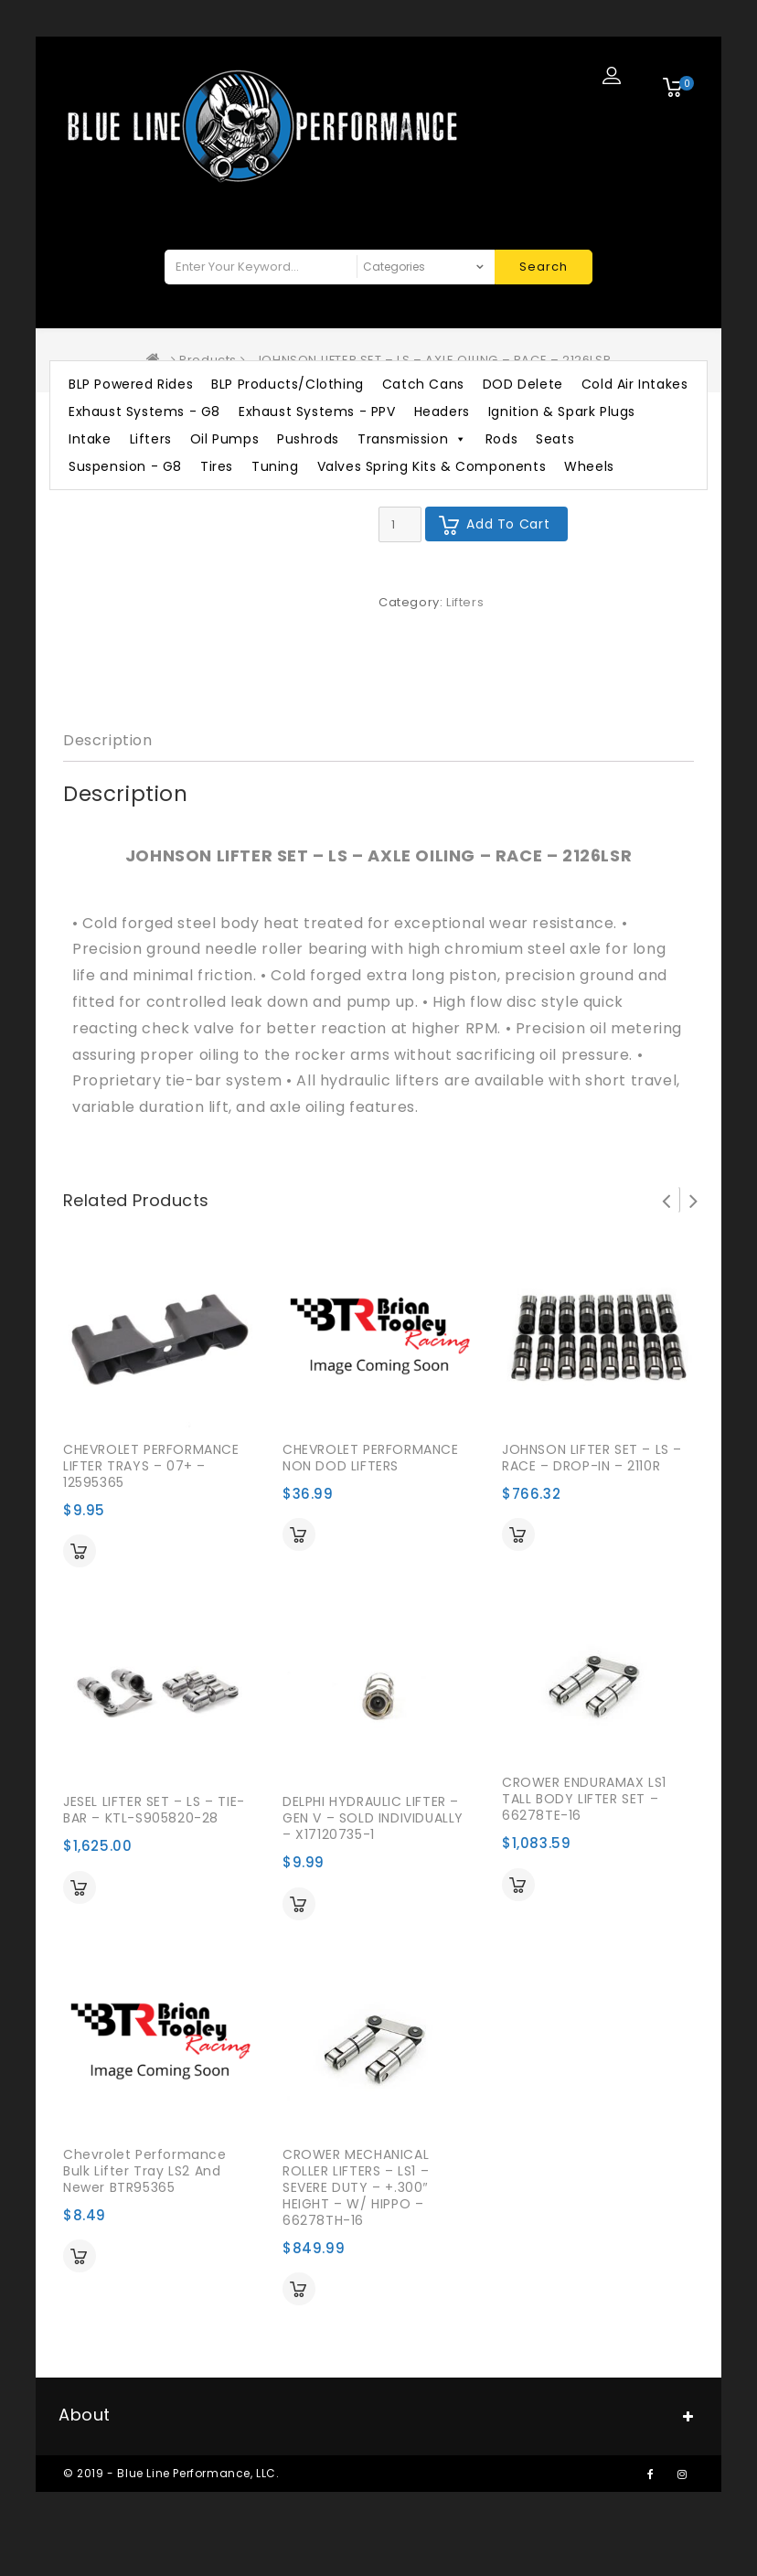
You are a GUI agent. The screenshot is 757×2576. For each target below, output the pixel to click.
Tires (216, 466)
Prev (666, 1199)
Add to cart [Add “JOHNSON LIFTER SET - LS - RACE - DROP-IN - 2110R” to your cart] (518, 1534)
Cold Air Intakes (634, 384)
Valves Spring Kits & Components (432, 466)
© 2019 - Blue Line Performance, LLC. (171, 2473)
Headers (442, 411)
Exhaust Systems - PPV (317, 411)
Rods (501, 439)
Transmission (412, 439)
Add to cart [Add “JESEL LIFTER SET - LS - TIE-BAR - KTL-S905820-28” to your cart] (79, 1887)
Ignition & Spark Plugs (561, 411)
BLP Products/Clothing (287, 384)
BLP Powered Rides (131, 384)
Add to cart (507, 524)
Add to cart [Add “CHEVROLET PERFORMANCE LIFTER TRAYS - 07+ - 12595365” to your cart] (79, 1550)
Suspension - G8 (125, 466)
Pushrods (308, 439)
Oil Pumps (224, 439)
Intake (90, 439)
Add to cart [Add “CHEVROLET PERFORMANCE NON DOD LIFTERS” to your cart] (299, 1534)
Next (694, 1199)
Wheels (589, 466)
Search (543, 266)
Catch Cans (423, 384)
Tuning (275, 466)
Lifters (151, 439)
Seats (555, 439)
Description (108, 740)
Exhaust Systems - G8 (144, 411)
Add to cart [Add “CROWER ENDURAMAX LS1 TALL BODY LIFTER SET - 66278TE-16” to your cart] (518, 1884)
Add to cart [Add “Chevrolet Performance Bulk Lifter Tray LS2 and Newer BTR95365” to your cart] (79, 2255)
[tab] (108, 741)
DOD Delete (523, 384)
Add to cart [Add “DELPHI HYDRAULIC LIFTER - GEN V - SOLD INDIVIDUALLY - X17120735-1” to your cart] (299, 1903)
